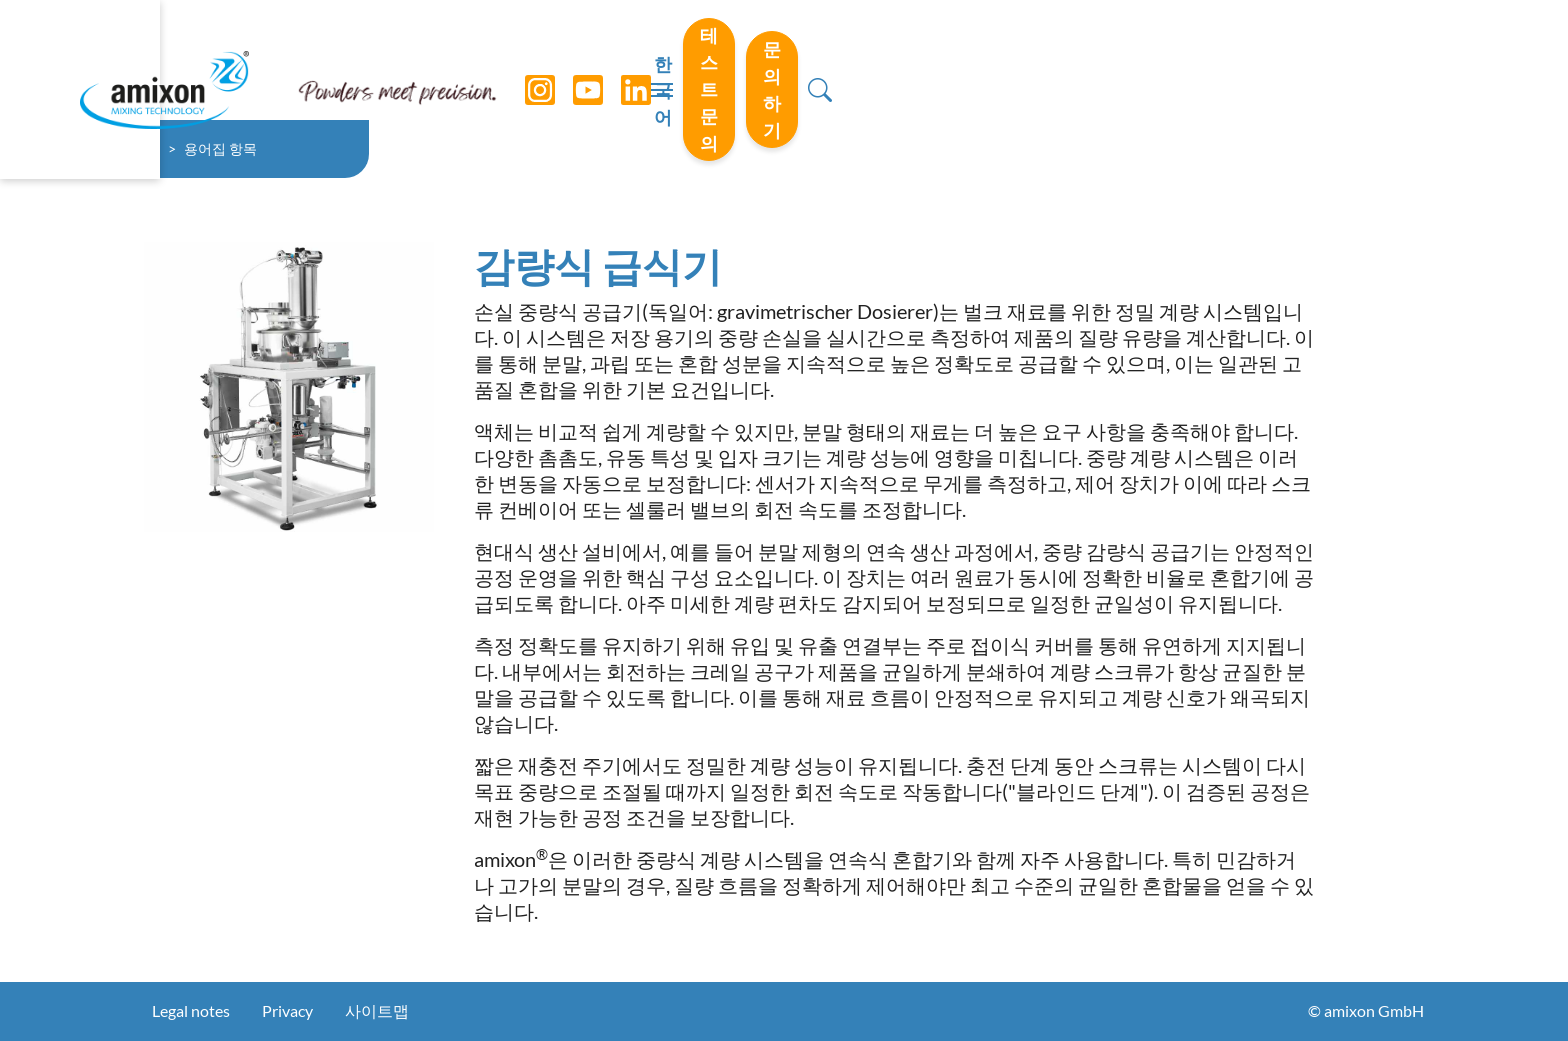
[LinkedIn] (621, 60)
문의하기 (1356, 59)
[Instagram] (525, 60)
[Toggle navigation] (784, 60)
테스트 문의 (1191, 59)
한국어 (1053, 61)
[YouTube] (573, 60)
